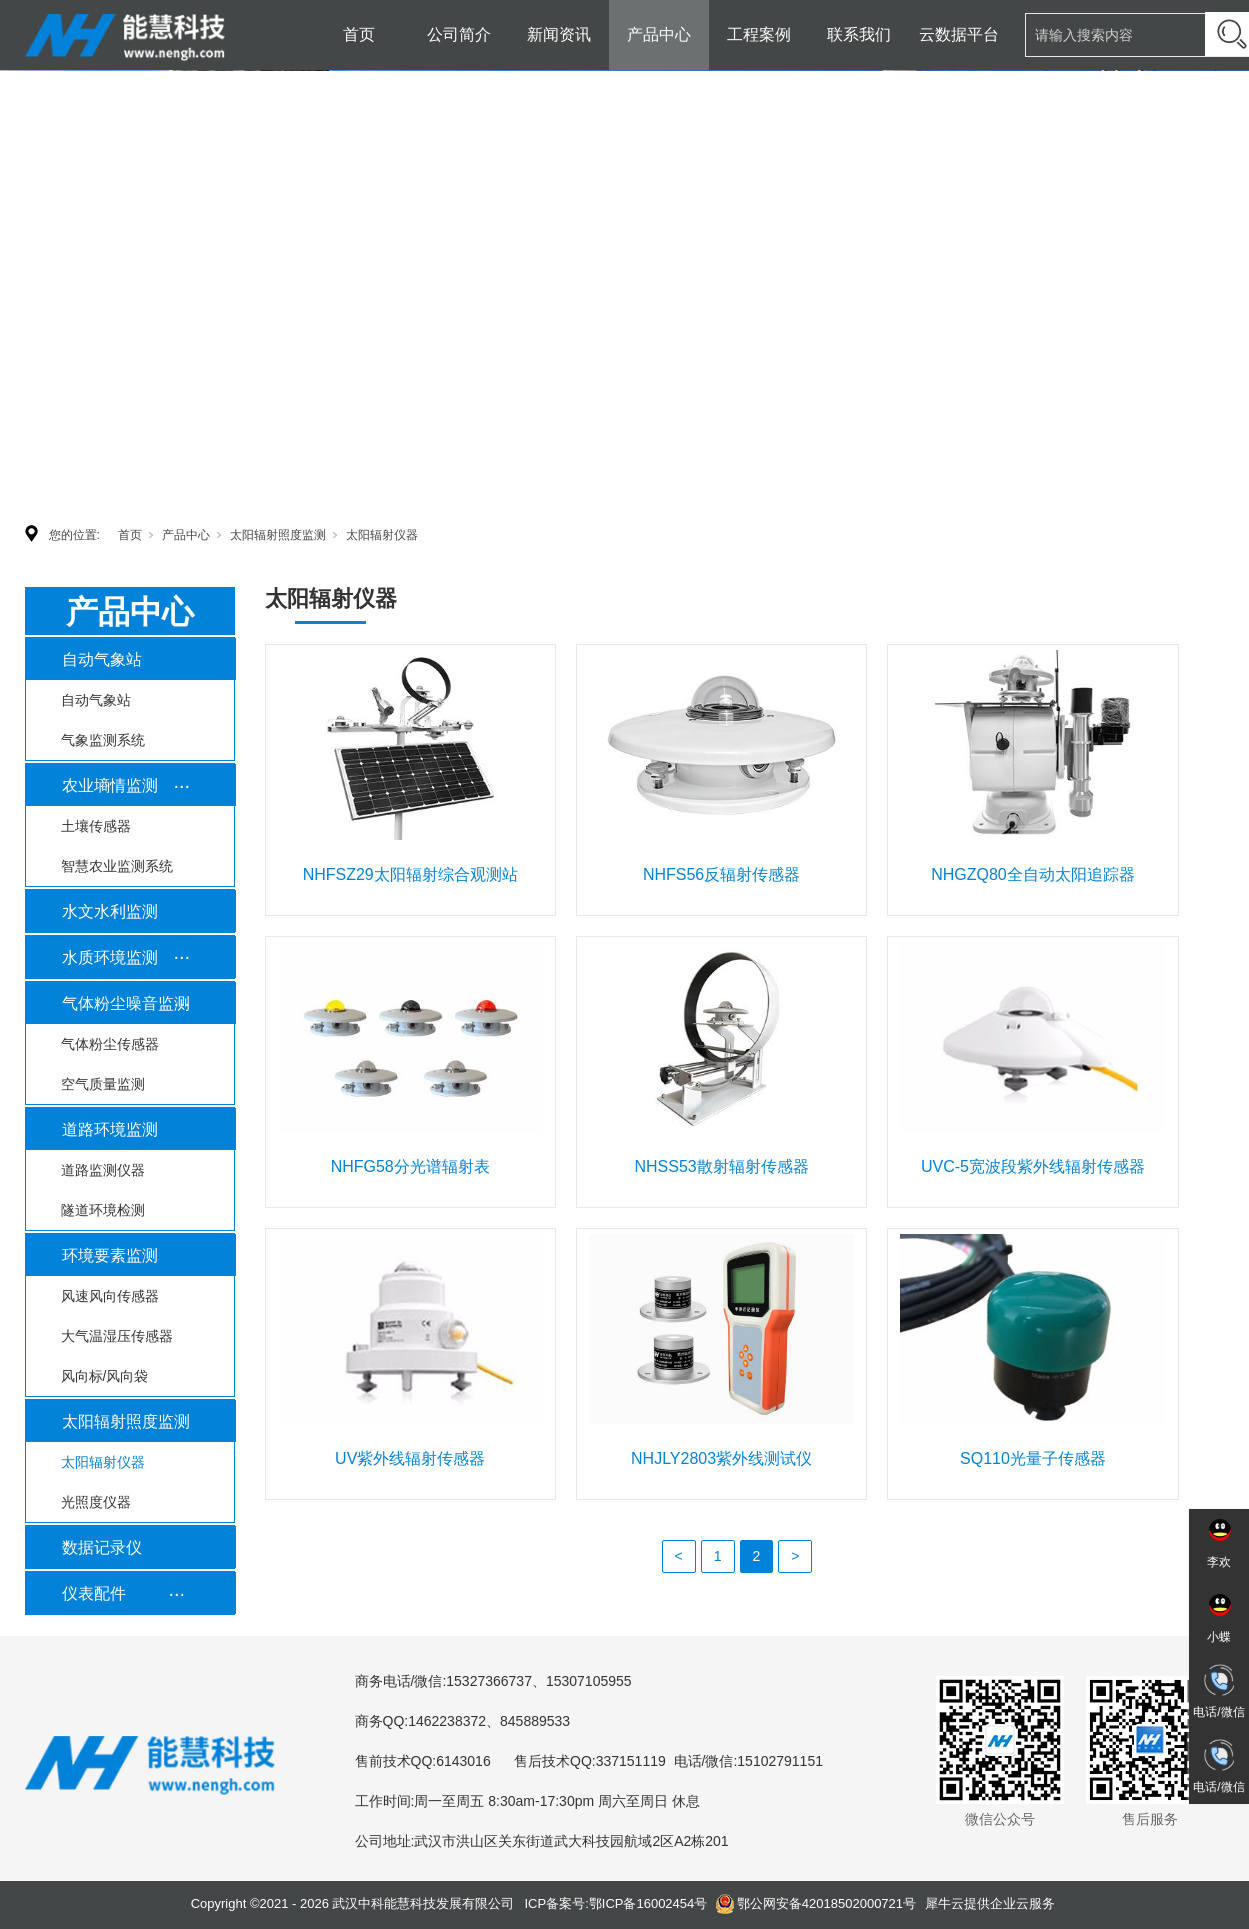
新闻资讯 (559, 34)
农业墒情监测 (110, 785)
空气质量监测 (103, 1084)
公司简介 (459, 34)
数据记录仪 (102, 1547)
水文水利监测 (110, 911)
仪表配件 (94, 1593)
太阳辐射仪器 (382, 535)
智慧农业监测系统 (117, 866)
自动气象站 (102, 659)
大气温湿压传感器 (117, 1336)
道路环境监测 (110, 1129)
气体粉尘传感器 (110, 1044)
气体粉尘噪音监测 (126, 1003)
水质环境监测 (110, 957)
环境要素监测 (110, 1255)
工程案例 (759, 34)
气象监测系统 (103, 740)
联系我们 (859, 34)
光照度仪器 (96, 1502)
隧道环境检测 (103, 1210)
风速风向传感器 (110, 1296)
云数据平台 (959, 34)
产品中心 (659, 34)
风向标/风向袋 (105, 1376)
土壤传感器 (96, 826)
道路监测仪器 (103, 1170)
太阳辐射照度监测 (278, 535)
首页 (359, 34)
